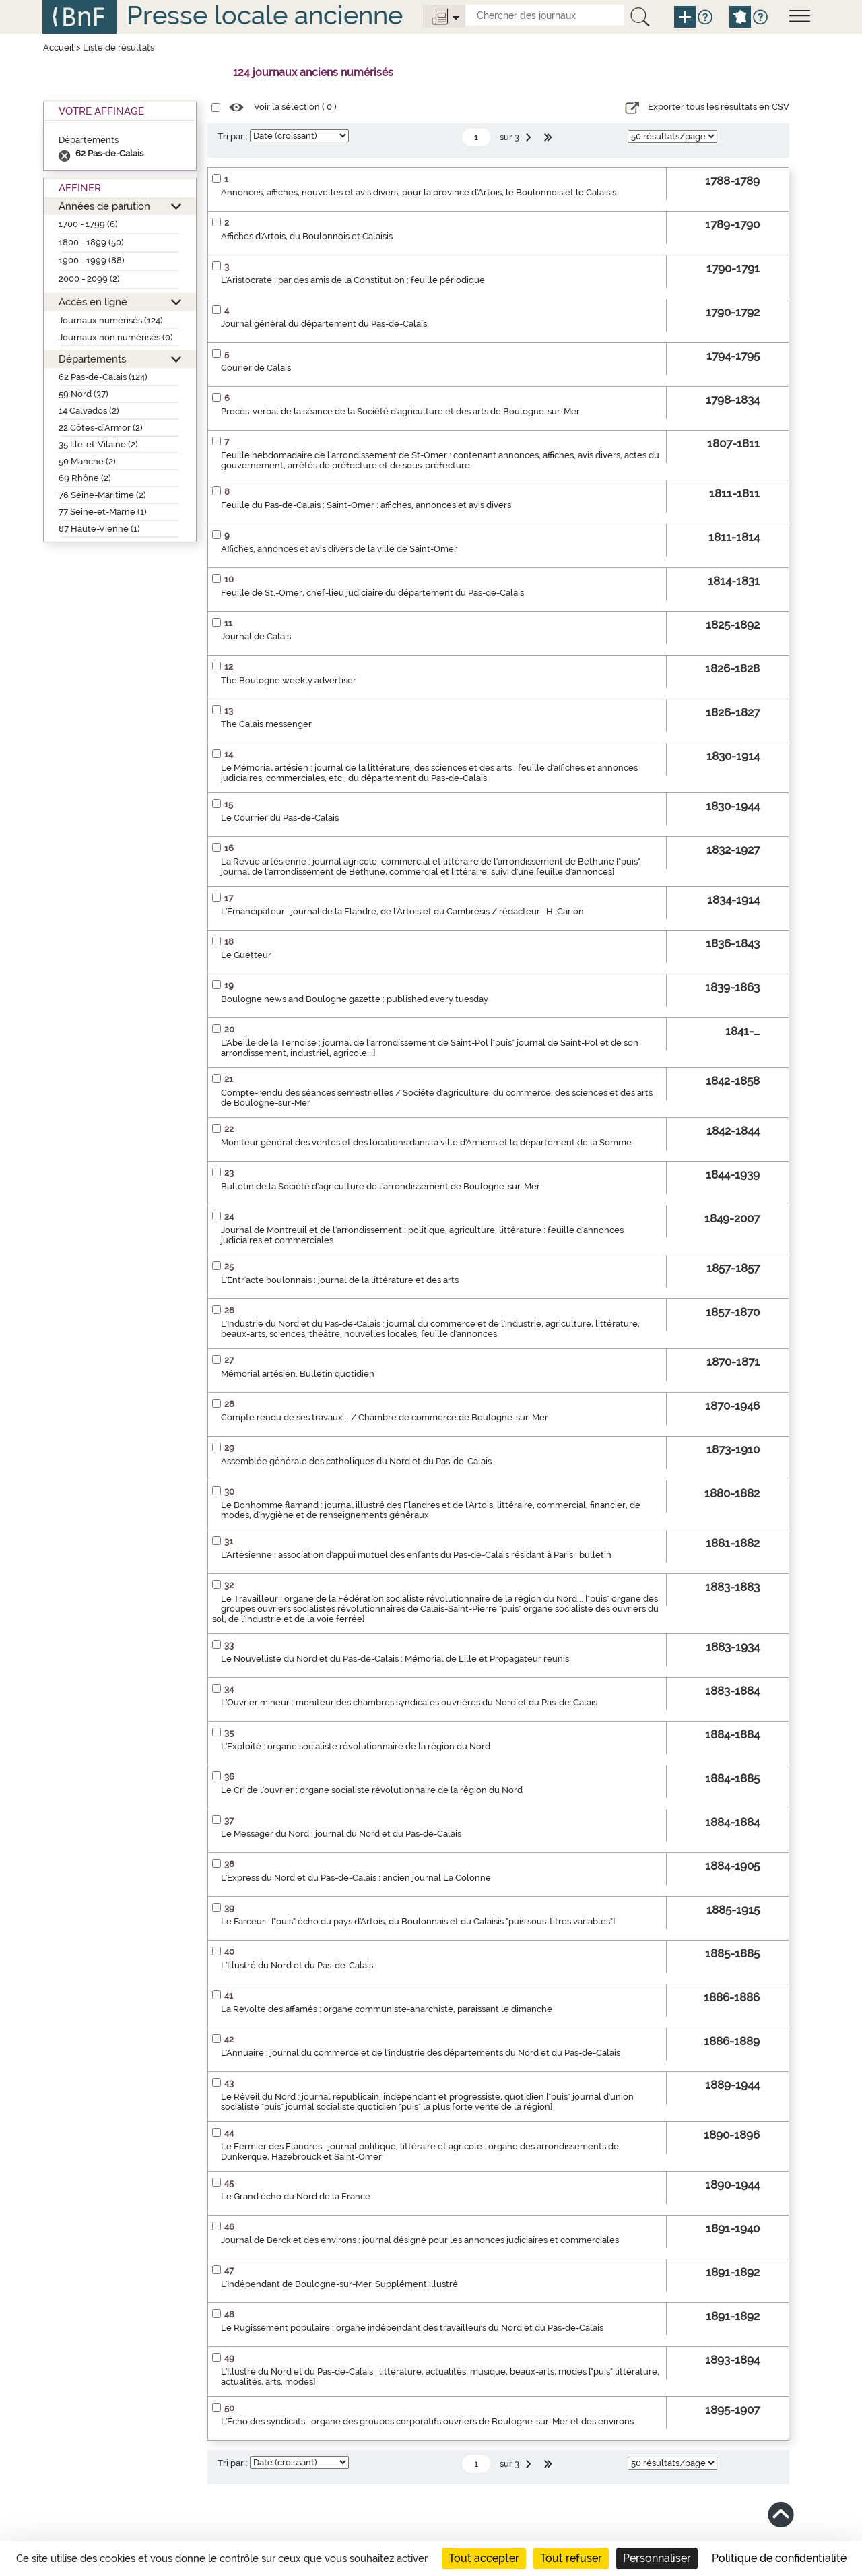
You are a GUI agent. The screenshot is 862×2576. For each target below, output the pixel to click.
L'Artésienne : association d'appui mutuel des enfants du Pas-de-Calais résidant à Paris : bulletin (416, 1555)
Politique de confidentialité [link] (779, 2558)
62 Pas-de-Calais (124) (103, 377)
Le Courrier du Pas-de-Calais (280, 818)
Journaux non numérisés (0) (116, 337)
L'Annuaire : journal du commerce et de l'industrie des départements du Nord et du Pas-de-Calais (420, 2053)
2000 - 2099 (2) (89, 279)
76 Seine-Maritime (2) (102, 495)
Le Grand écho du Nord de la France (295, 2196)
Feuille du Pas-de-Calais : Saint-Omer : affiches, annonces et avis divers (366, 505)
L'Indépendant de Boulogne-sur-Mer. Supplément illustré (339, 2284)
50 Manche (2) (87, 461)
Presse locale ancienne (265, 15)
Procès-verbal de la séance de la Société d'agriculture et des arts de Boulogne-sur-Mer (400, 411)
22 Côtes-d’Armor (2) (101, 427)
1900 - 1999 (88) (92, 260)
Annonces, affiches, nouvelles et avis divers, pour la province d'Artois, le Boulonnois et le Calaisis (418, 192)
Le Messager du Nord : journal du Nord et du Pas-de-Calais (341, 1834)
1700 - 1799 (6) (88, 224)
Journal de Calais (256, 636)
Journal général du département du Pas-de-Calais (324, 324)
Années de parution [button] (104, 206)
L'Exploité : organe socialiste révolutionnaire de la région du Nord (355, 1746)
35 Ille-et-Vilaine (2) (98, 444)
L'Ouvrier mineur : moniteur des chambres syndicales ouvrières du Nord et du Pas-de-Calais (409, 1702)
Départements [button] (92, 359)
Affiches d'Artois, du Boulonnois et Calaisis (307, 236)
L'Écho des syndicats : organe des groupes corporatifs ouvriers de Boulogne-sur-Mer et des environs (427, 2421)
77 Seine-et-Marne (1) (103, 512)
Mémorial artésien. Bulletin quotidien (297, 1374)
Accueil (58, 47)
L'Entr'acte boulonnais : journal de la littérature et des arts (340, 1280)
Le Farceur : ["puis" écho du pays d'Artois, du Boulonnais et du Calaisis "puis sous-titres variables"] (418, 1921)
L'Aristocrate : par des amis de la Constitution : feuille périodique (353, 280)
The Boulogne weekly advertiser (288, 680)
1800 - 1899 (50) (91, 242)
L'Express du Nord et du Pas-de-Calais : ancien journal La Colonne (356, 1878)
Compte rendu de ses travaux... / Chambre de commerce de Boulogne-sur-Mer (384, 1417)
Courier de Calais (256, 368)
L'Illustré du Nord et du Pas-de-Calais (297, 1965)
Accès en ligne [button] (93, 301)
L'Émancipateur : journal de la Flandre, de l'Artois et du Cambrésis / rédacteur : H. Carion (402, 911)
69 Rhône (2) (85, 478)
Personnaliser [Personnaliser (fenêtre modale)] (657, 2558)
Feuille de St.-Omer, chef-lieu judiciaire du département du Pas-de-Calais (372, 593)
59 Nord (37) (83, 394)
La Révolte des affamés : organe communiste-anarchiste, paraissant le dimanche (386, 2009)
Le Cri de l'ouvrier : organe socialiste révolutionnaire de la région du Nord (372, 1790)
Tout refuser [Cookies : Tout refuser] (571, 2558)
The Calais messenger (266, 724)
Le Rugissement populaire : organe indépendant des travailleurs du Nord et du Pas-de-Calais (412, 2328)
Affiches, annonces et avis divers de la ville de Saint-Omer (339, 549)
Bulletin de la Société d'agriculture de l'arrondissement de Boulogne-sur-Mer (380, 1186)
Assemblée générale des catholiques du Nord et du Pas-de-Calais (356, 1461)
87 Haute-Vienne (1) (99, 529)
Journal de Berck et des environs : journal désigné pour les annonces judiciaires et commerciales (420, 2240)
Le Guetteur (246, 955)
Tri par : (233, 136)
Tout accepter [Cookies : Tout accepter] (484, 2558)
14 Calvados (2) (89, 411)
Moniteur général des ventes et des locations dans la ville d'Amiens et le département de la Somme (426, 1142)
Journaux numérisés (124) (111, 320)
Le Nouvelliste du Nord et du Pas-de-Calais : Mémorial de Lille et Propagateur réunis (395, 1659)
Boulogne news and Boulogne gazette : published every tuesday (354, 999)
